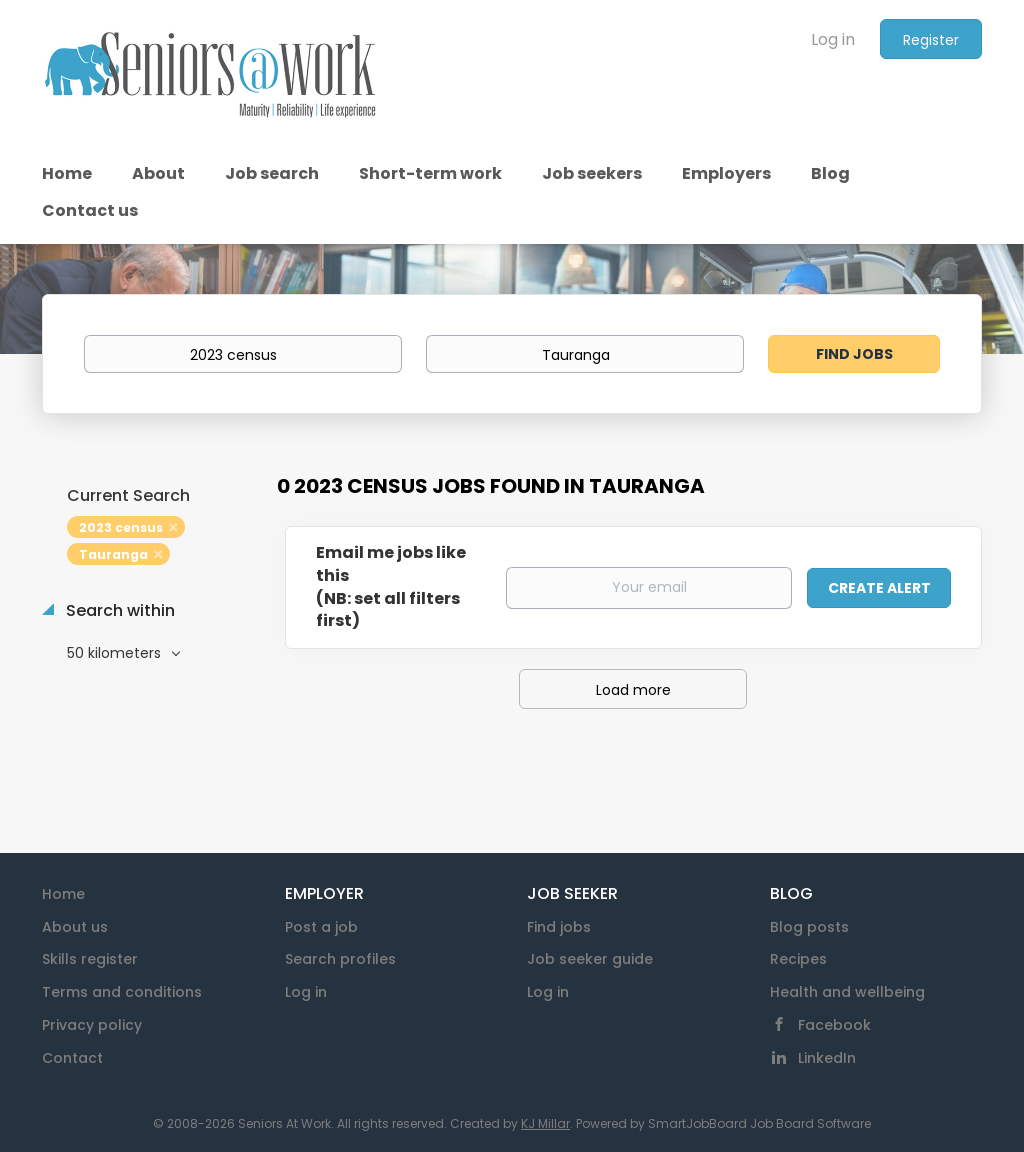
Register (931, 40)
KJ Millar (545, 1123)
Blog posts (809, 927)
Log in (833, 39)
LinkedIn (827, 1058)
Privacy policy (92, 1025)
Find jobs (559, 927)
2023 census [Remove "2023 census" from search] (121, 527)
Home (63, 894)
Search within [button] (118, 611)
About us (75, 927)
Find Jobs (854, 354)
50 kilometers (116, 653)
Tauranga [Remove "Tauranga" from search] (113, 554)
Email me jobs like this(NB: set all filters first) (391, 587)
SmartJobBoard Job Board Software (759, 1123)
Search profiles (340, 959)
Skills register (90, 959)
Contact (72, 1058)
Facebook (834, 1025)
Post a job (321, 927)
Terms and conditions (122, 992)
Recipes (798, 959)
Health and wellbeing (847, 992)
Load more (633, 690)
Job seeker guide (590, 959)
